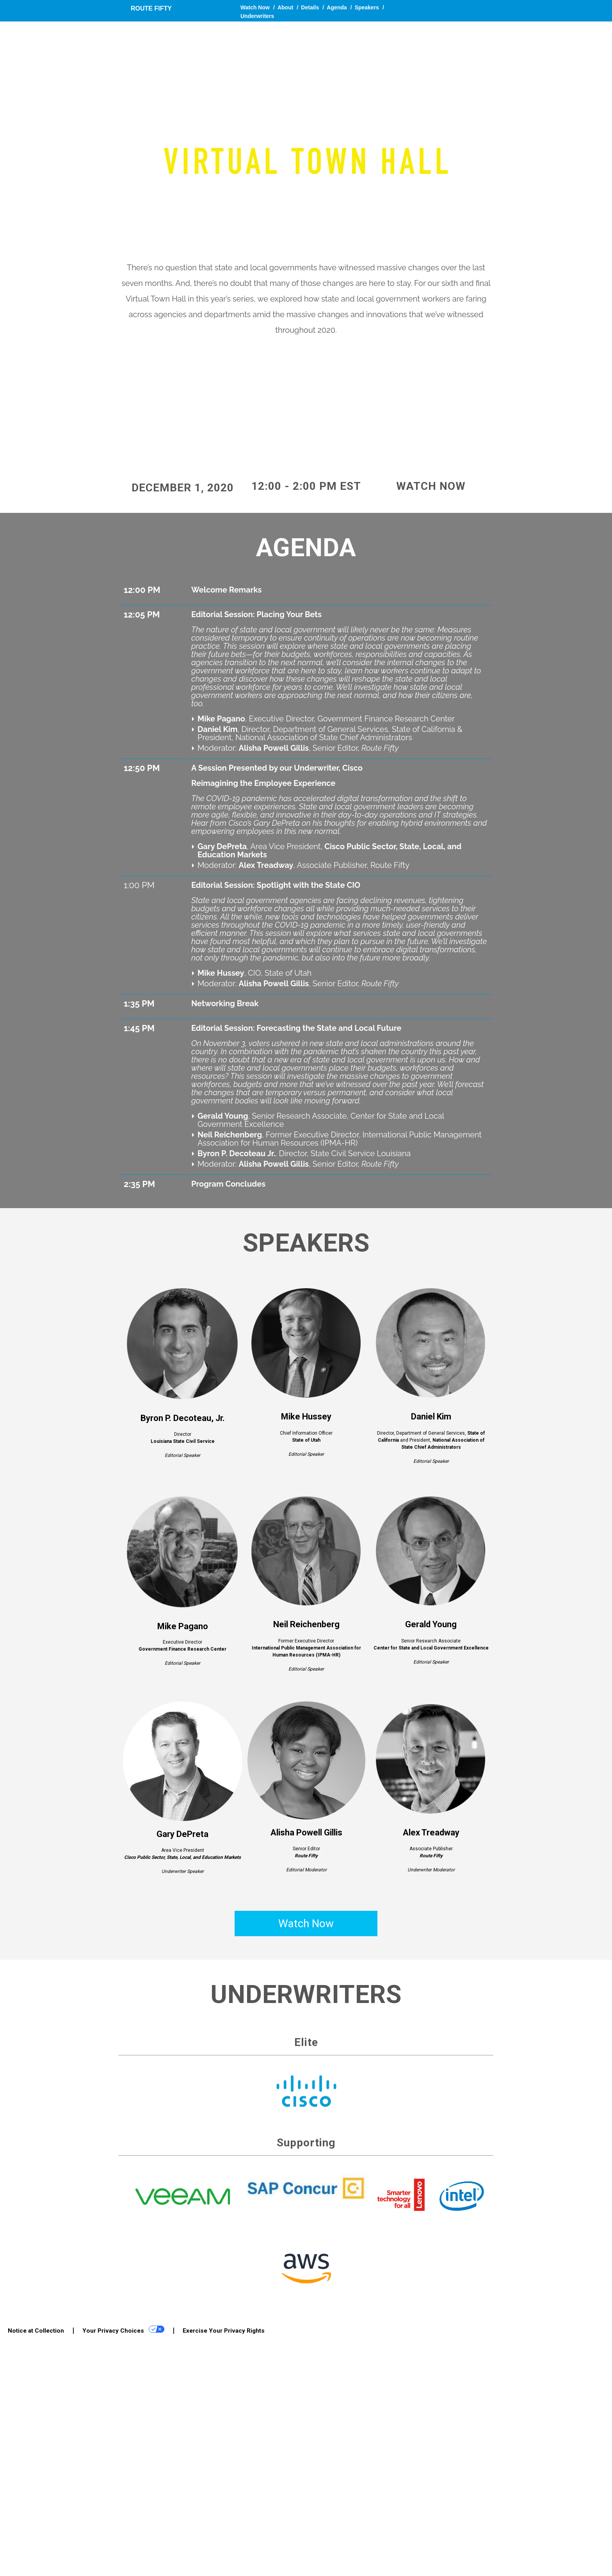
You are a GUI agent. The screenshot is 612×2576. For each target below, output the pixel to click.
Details (310, 7)
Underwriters (257, 16)
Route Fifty (151, 8)
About (285, 7)
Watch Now (255, 7)
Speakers (367, 7)
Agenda (337, 7)
